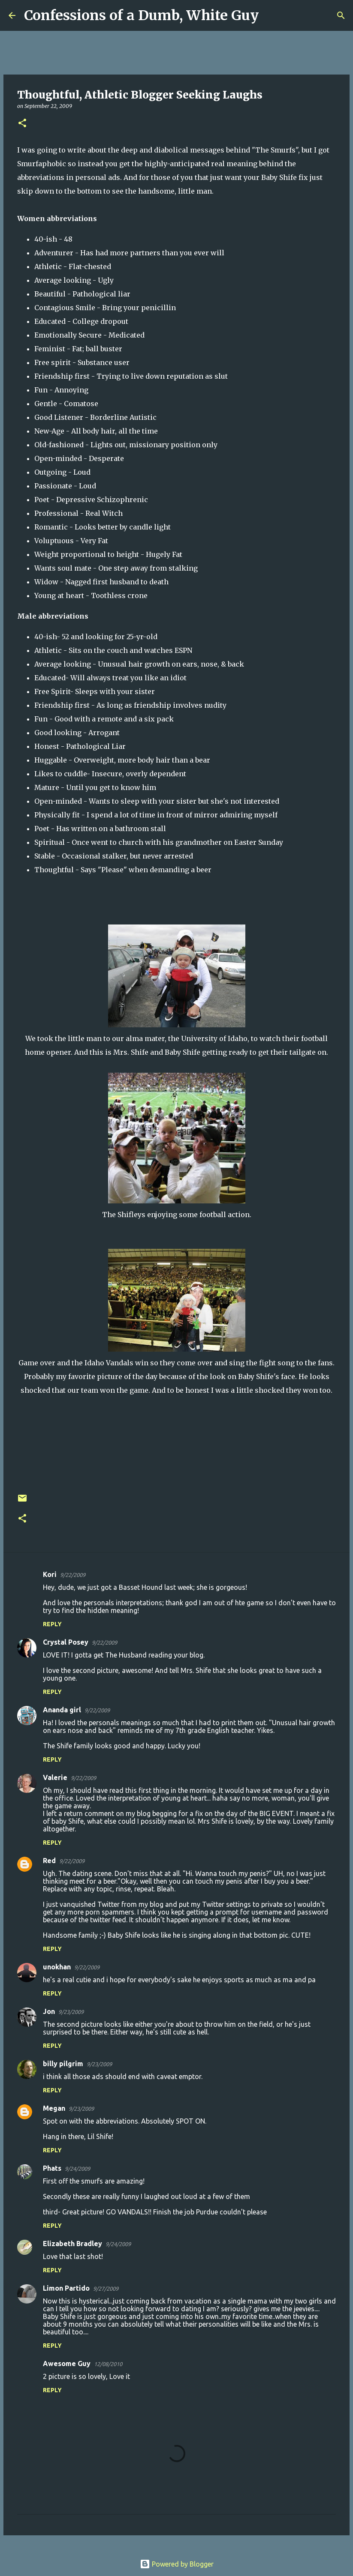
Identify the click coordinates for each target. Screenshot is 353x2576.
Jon (49, 2011)
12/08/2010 (108, 2364)
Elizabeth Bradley (72, 2243)
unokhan (57, 1967)
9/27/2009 (105, 2289)
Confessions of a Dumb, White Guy (141, 15)
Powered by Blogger (177, 2564)
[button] (22, 123)
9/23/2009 (71, 2012)
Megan (54, 2108)
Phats (52, 2168)
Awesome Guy (67, 2363)
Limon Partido (66, 2288)
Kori (50, 1574)
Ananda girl (62, 1710)
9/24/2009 (77, 2169)
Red (49, 1860)
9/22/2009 (72, 1575)
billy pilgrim (63, 2063)
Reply (52, 1624)
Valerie (55, 1777)
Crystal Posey (65, 1642)
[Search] (271, 15)
